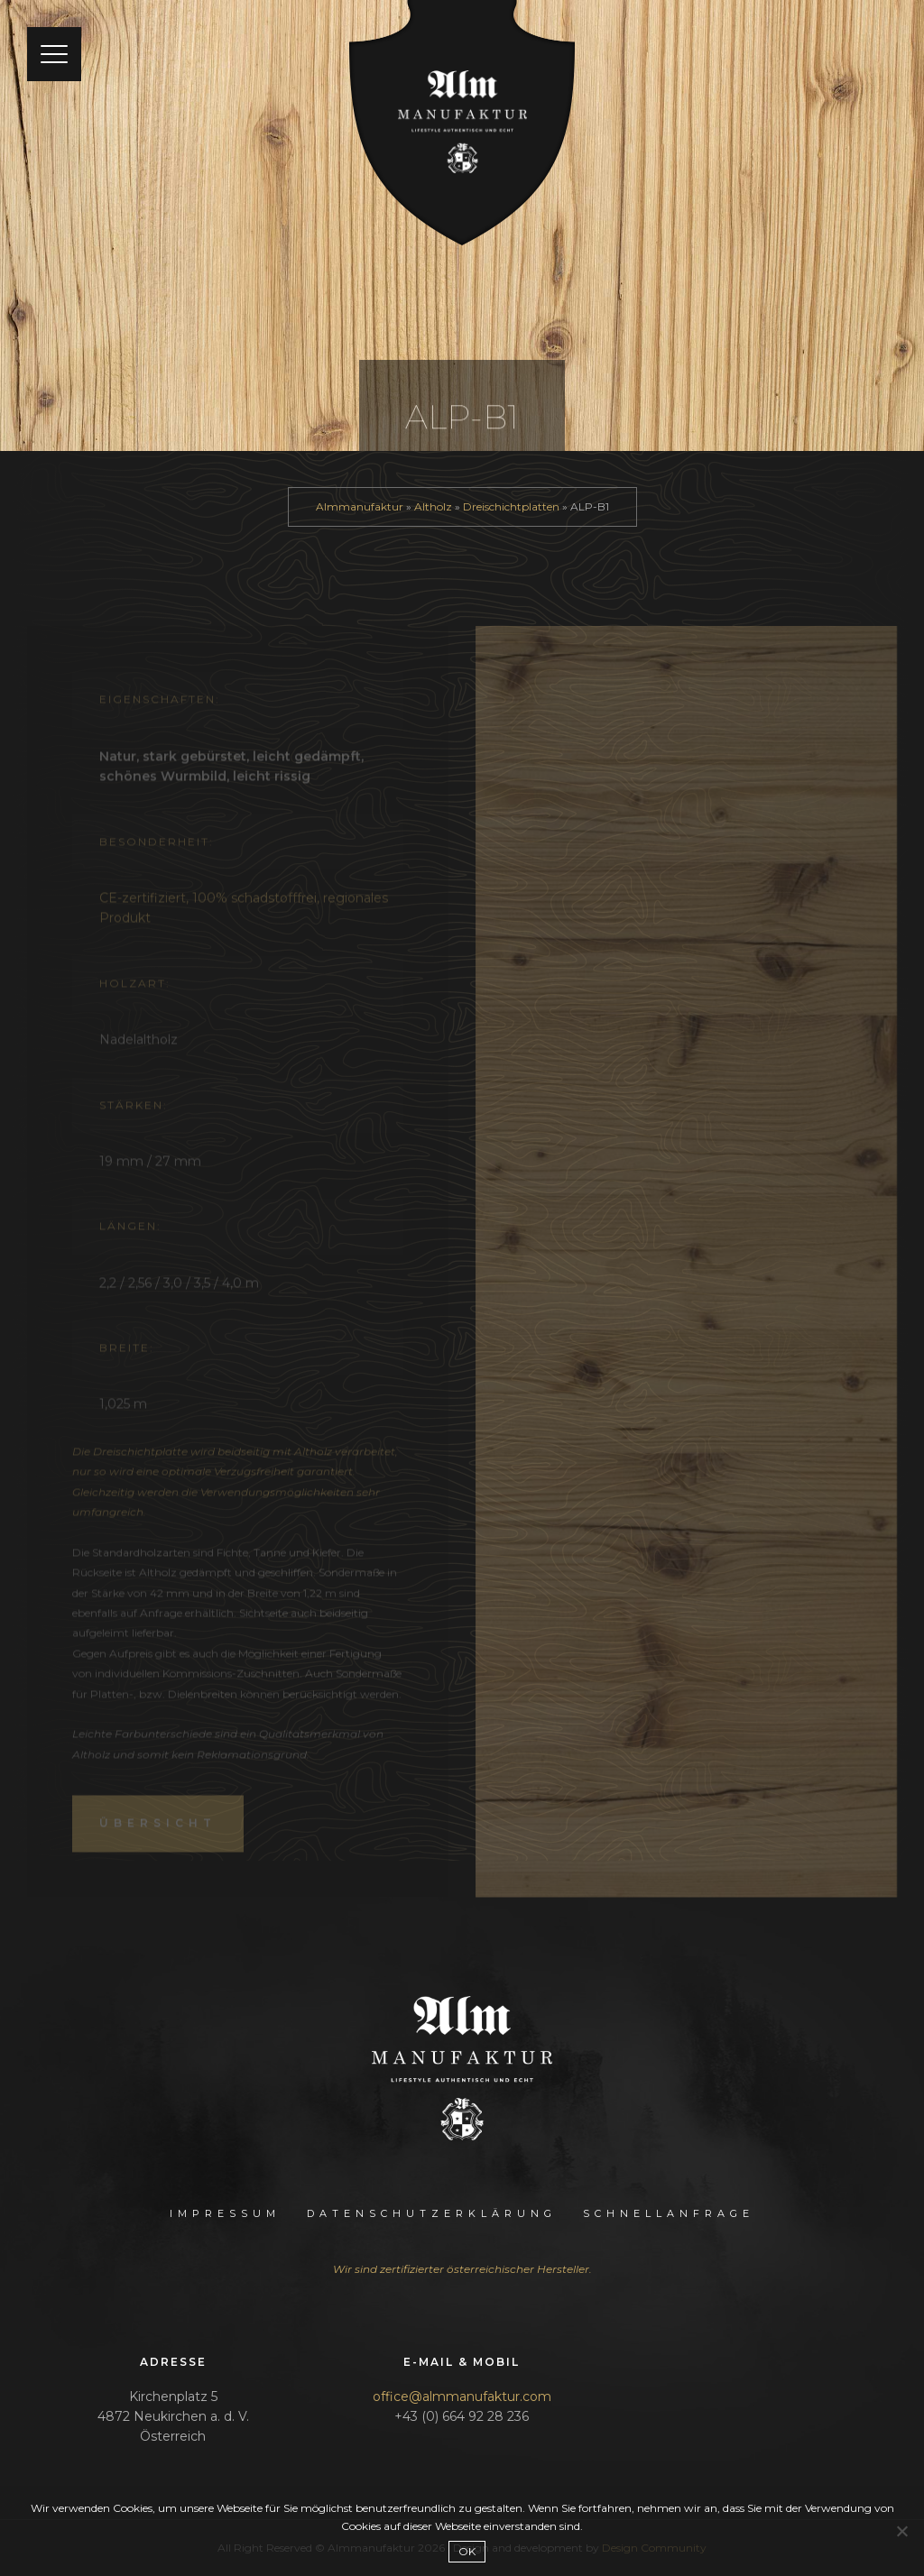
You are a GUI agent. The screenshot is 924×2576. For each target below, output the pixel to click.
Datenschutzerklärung (432, 2213)
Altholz (433, 506)
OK (467, 2551)
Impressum (225, 2213)
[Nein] (901, 2531)
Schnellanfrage (668, 2213)
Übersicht (158, 1838)
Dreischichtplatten (511, 506)
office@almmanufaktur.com (462, 2396)
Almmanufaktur (359, 506)
